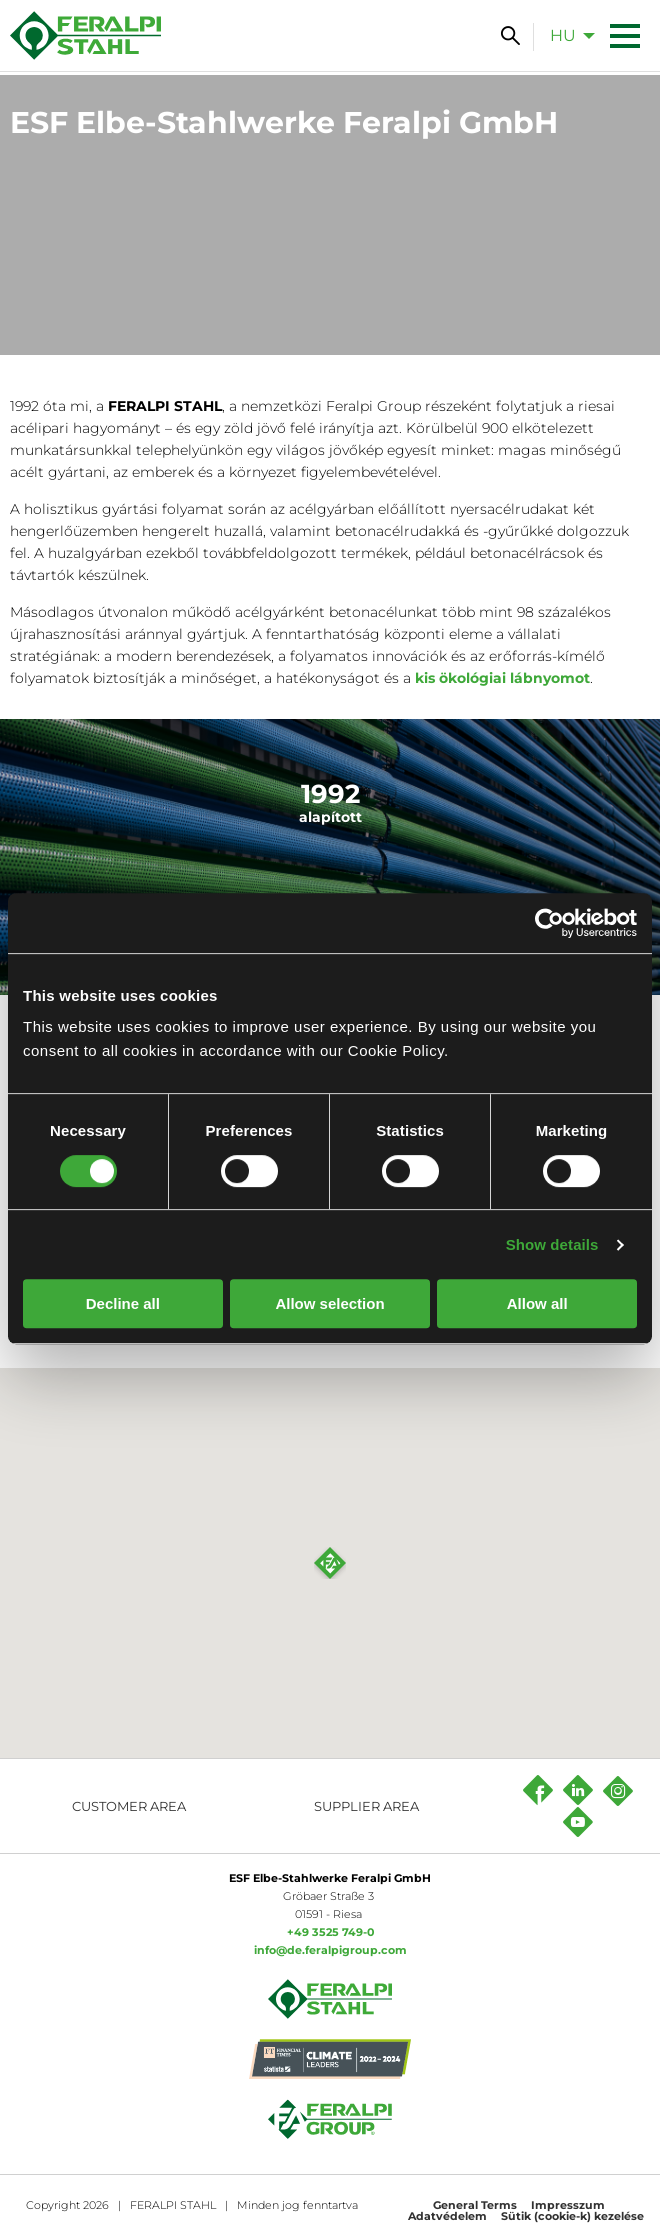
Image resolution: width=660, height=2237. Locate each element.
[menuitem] (567, 35)
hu (563, 35)
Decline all (123, 1303)
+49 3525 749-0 (330, 1932)
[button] (330, 1563)
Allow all (537, 1303)
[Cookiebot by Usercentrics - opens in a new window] (549, 923)
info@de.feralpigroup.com (330, 1950)
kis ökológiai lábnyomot (502, 678)
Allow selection (329, 1303)
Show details (552, 1244)
